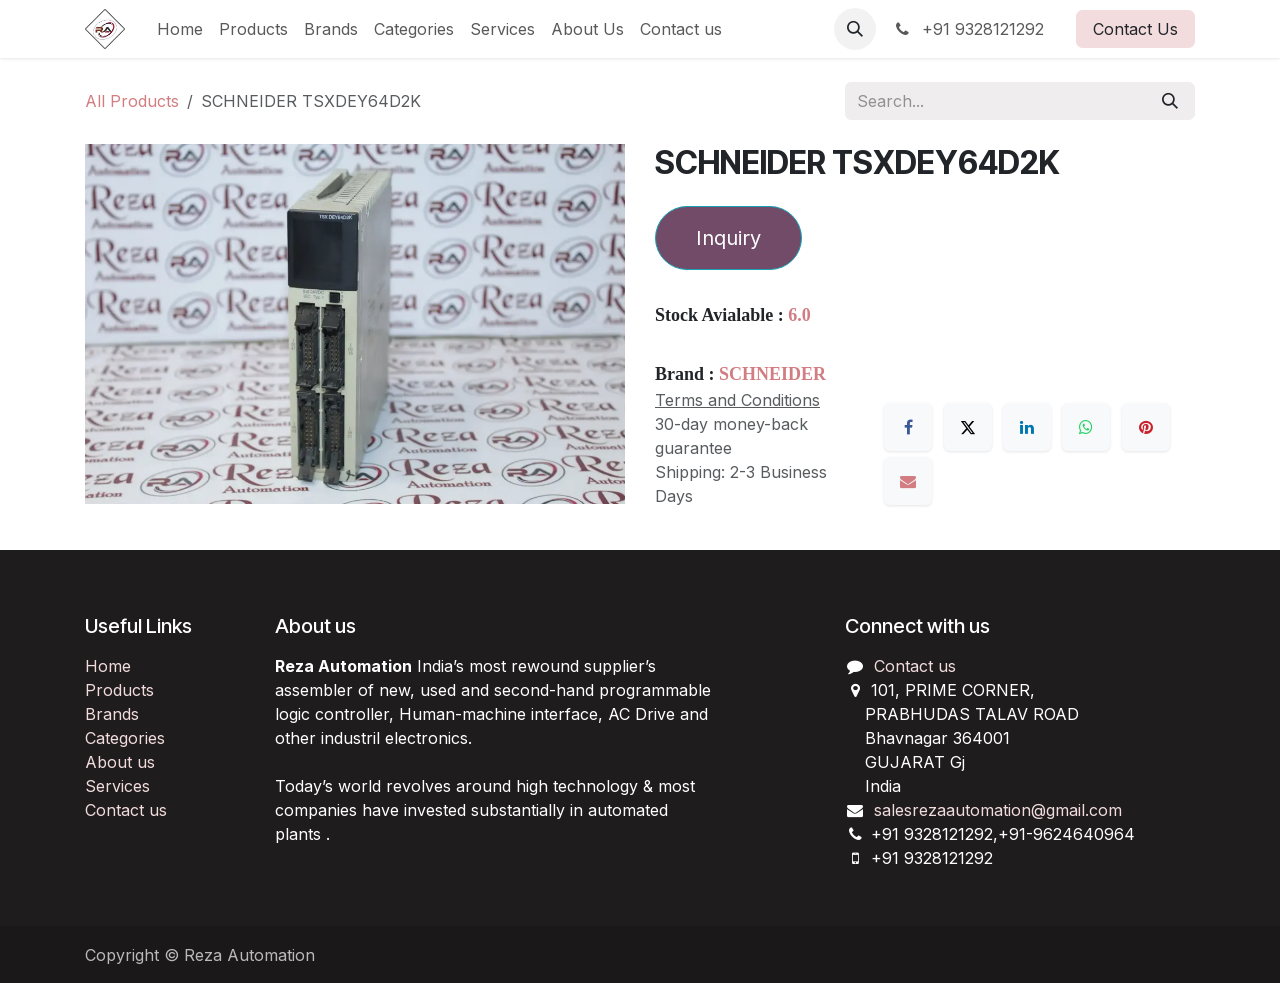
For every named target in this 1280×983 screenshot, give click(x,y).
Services (117, 786)
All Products (132, 101)
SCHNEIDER (772, 374)
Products (119, 690)
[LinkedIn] (1027, 427)
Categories (125, 738)
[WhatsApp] (1086, 427)
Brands (112, 714)
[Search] (1170, 101)
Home (108, 666)
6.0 (799, 315)
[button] (855, 29)
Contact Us (1135, 29)
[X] (968, 427)
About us (120, 762)
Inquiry (728, 238)
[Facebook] (908, 427)
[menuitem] (180, 29)
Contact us (126, 810)
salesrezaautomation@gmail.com (998, 810)
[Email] (908, 481)
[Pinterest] (1146, 427)
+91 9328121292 (968, 29)
